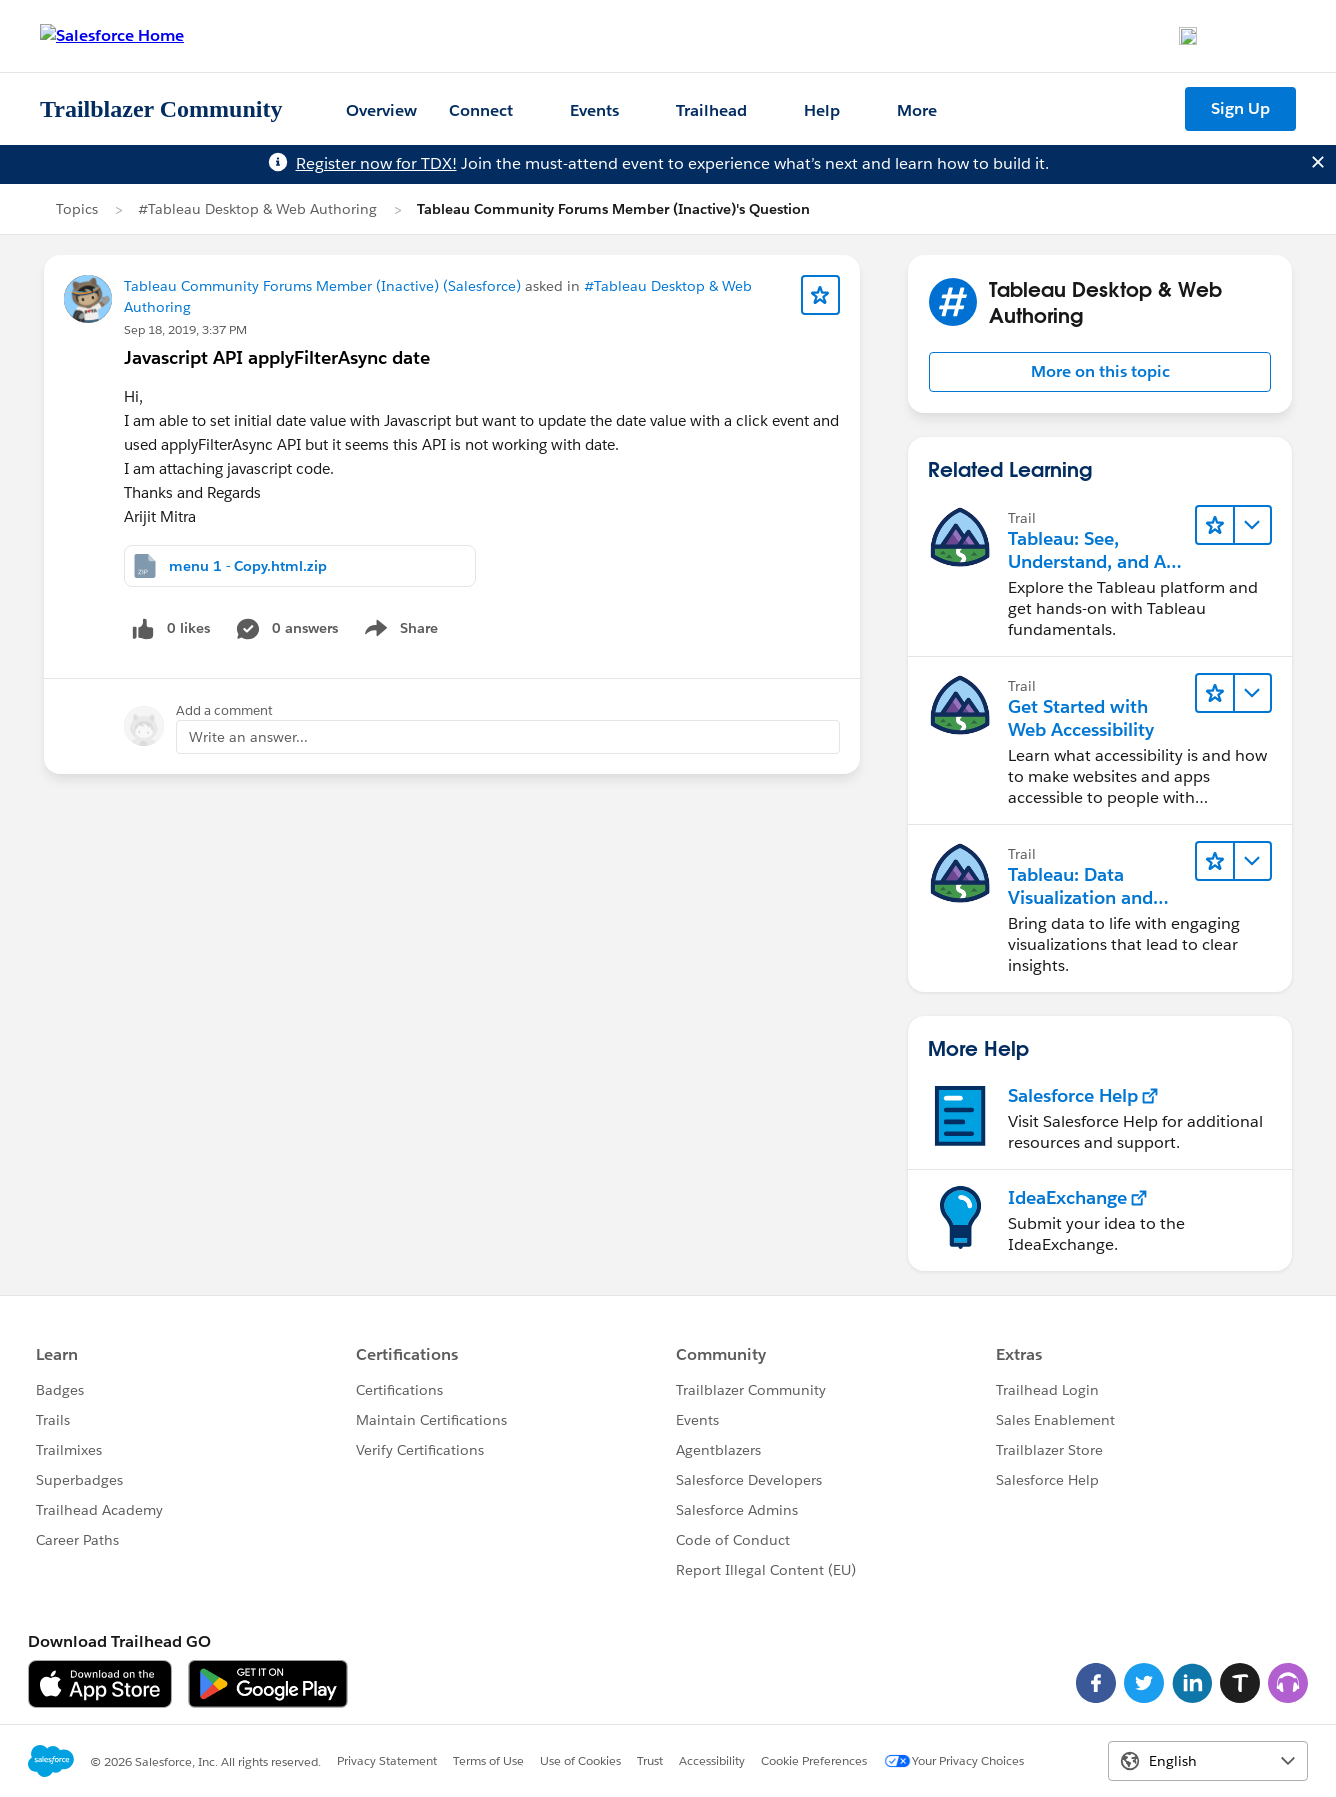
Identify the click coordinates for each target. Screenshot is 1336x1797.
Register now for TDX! (376, 163)
